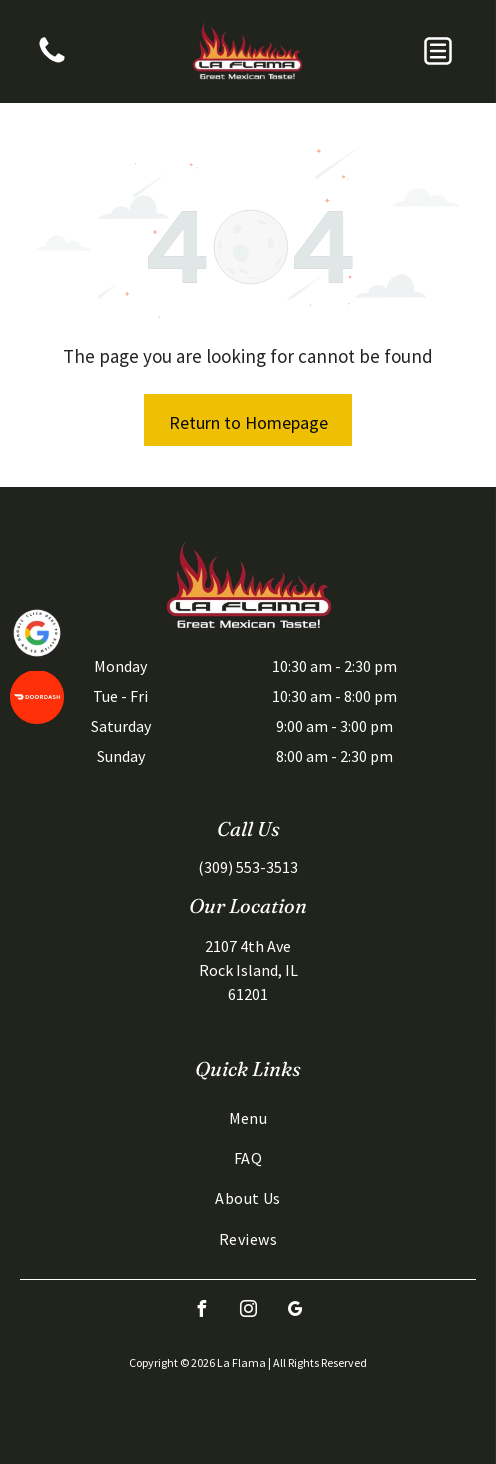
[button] (438, 51)
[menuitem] (248, 1117)
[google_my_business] (295, 1311)
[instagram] (248, 1311)
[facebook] (201, 1311)
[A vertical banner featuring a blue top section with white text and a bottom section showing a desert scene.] (52, 61)
